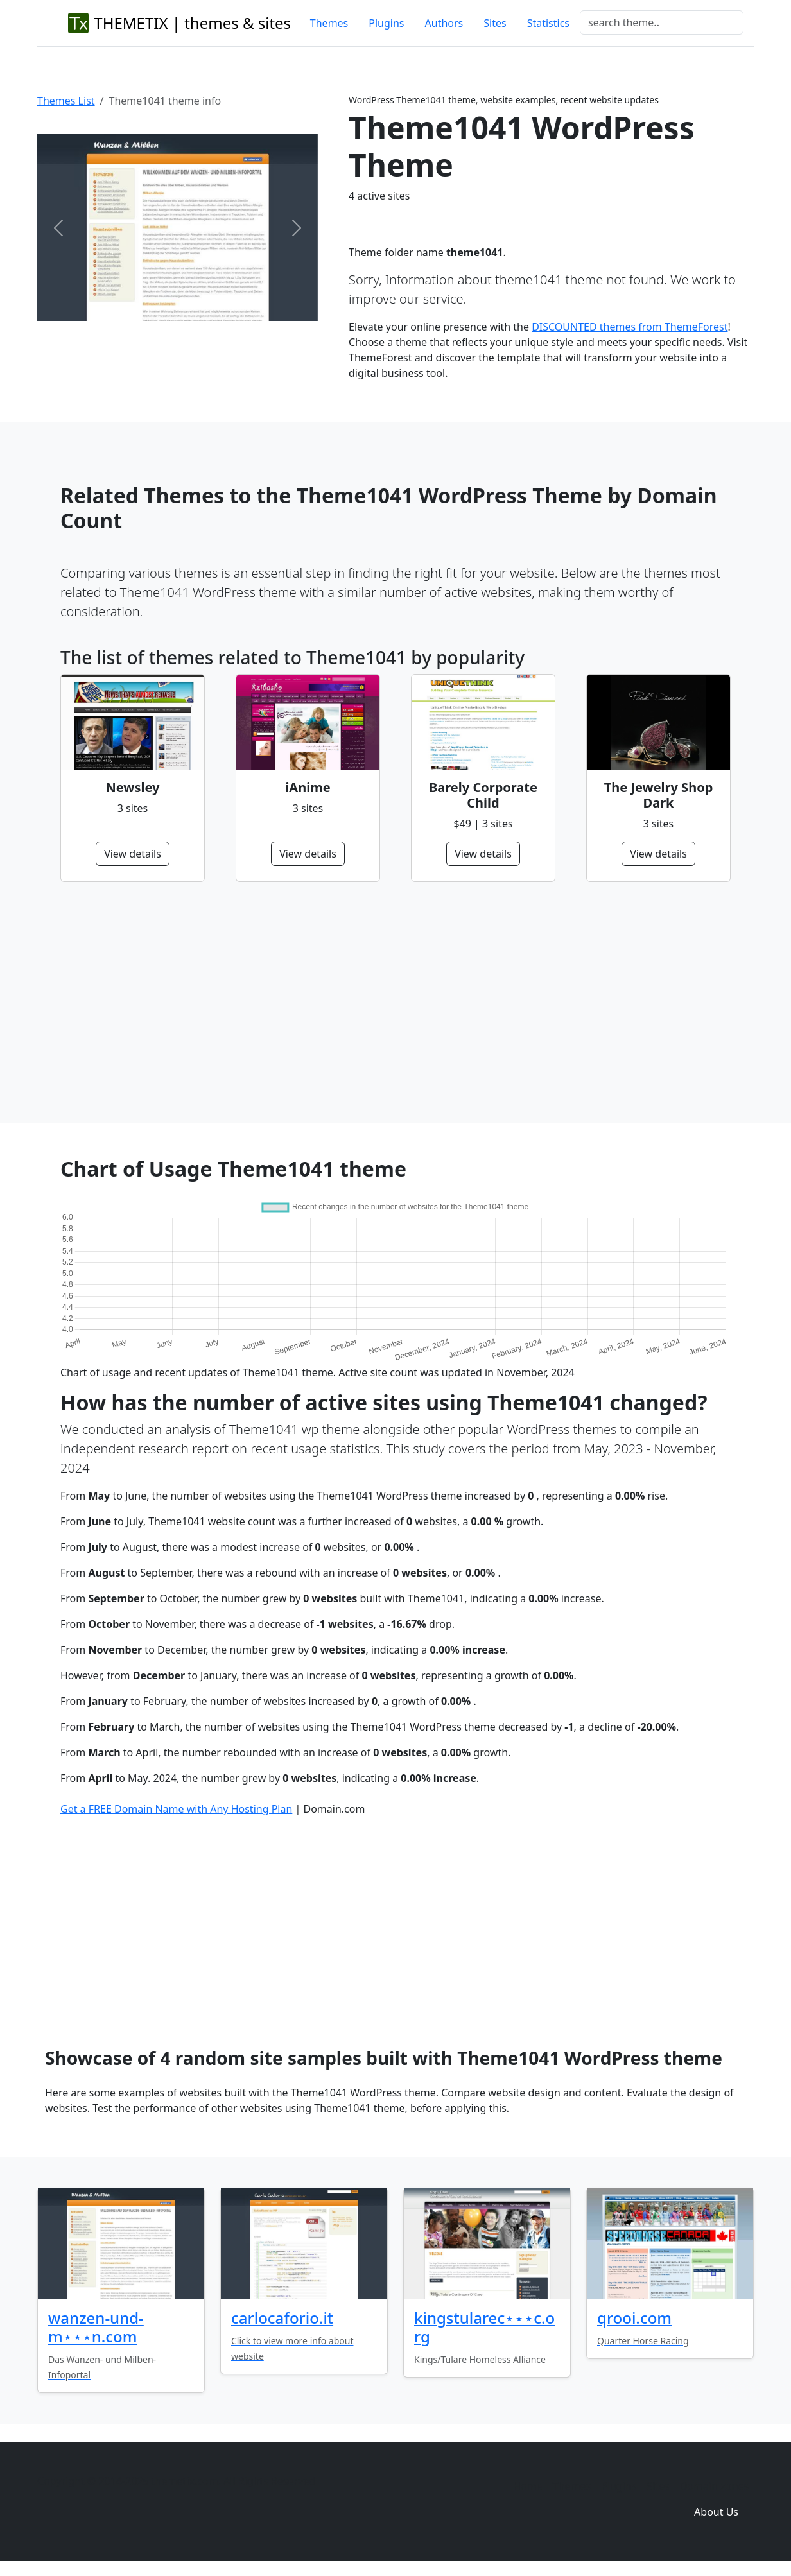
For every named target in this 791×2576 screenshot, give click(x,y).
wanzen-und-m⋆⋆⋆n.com (96, 2327)
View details (132, 854)
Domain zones (714, 2486)
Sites (494, 23)
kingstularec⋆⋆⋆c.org (484, 2327)
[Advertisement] (395, 1003)
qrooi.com (634, 2317)
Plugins (386, 23)
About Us (716, 2512)
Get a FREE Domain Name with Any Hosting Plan (176, 1809)
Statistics (548, 23)
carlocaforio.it (282, 2317)
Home (528, 2486)
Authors (444, 23)
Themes (329, 23)
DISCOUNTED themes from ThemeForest (629, 327)
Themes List (66, 101)
